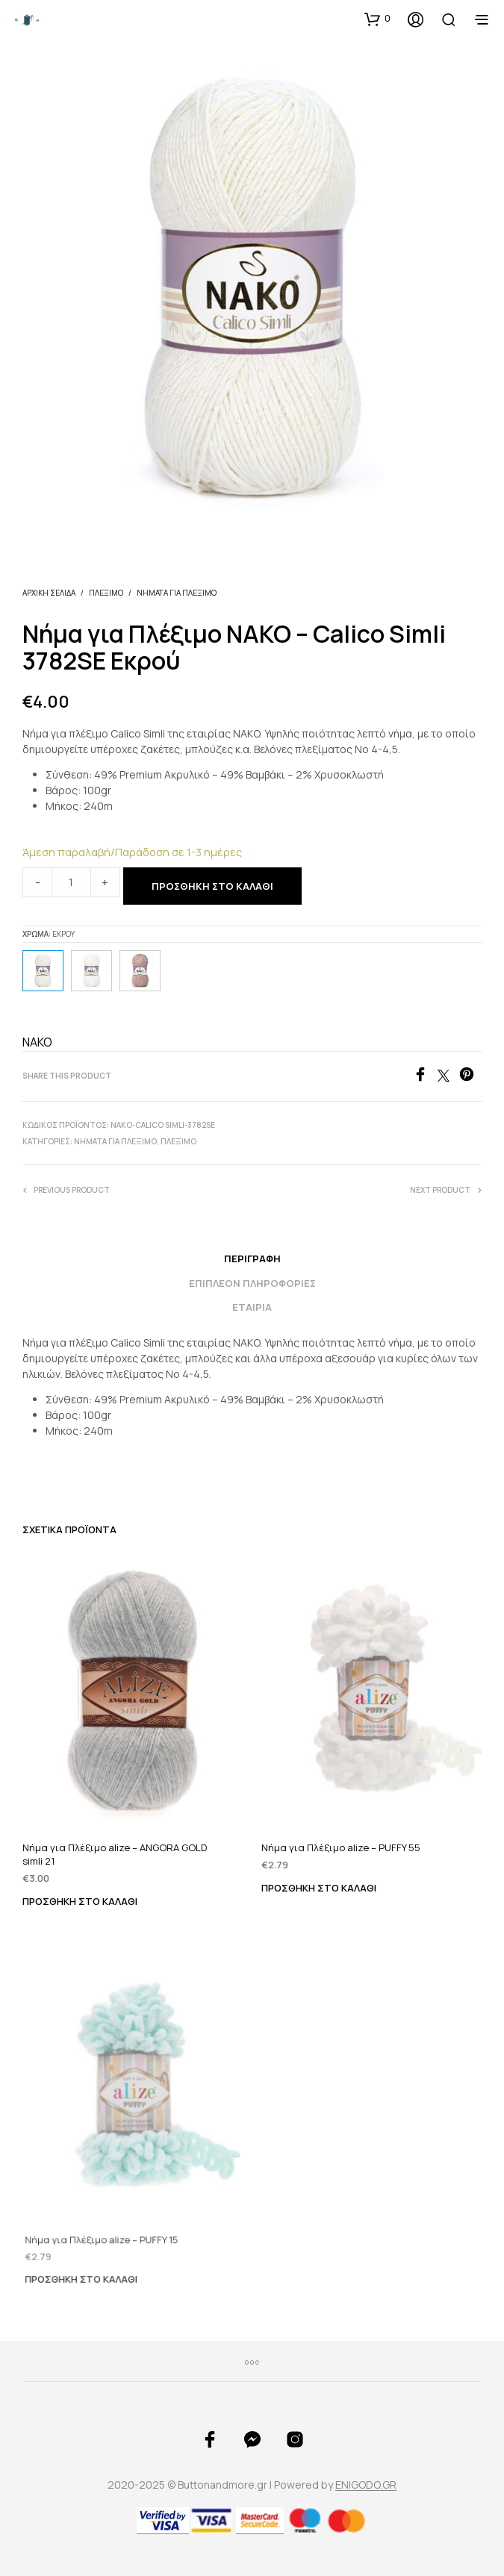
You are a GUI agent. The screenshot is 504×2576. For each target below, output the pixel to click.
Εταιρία (252, 1307)
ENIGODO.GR (365, 2485)
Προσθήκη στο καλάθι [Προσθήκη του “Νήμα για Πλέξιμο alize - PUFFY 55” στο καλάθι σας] (322, 1878)
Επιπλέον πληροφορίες (252, 1283)
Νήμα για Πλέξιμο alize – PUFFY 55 (342, 1840)
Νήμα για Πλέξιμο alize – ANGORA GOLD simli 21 (114, 1854)
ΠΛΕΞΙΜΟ (106, 592)
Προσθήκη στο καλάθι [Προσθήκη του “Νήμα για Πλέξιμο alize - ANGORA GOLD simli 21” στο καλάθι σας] (79, 1901)
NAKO (37, 1042)
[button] (377, 18)
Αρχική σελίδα (48, 592)
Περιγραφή (252, 1258)
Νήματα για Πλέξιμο (177, 592)
